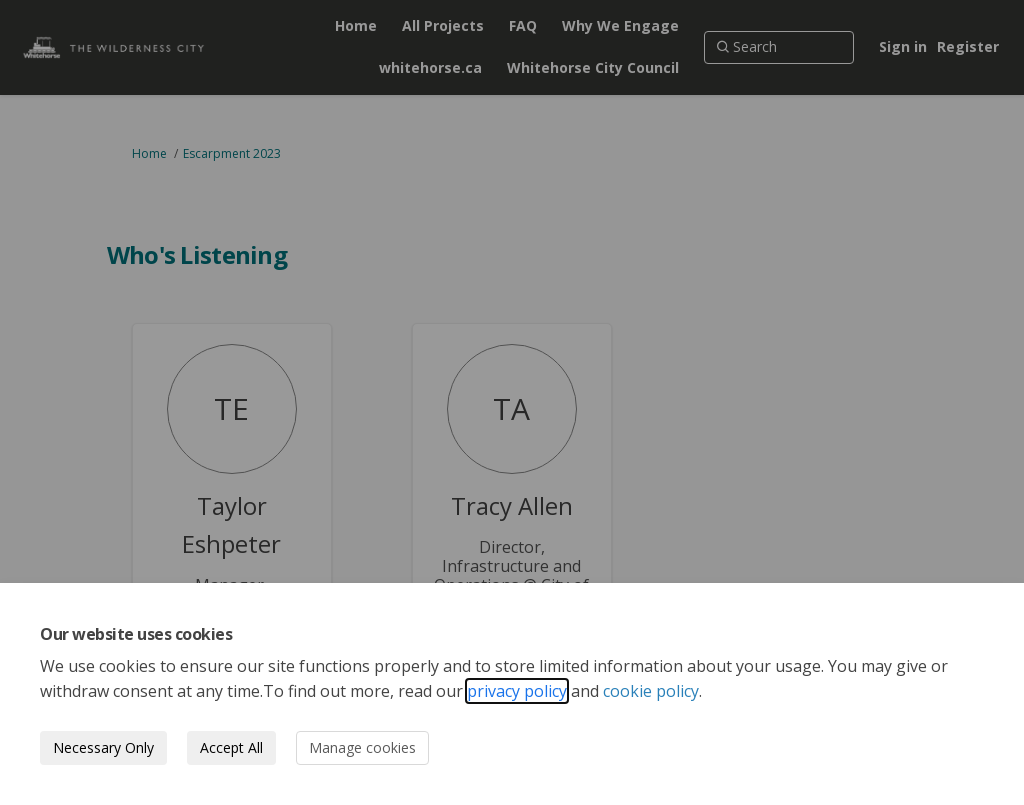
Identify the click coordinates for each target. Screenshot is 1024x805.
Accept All (231, 747)
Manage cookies (362, 747)
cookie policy (651, 691)
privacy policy (517, 691)
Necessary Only (103, 747)
